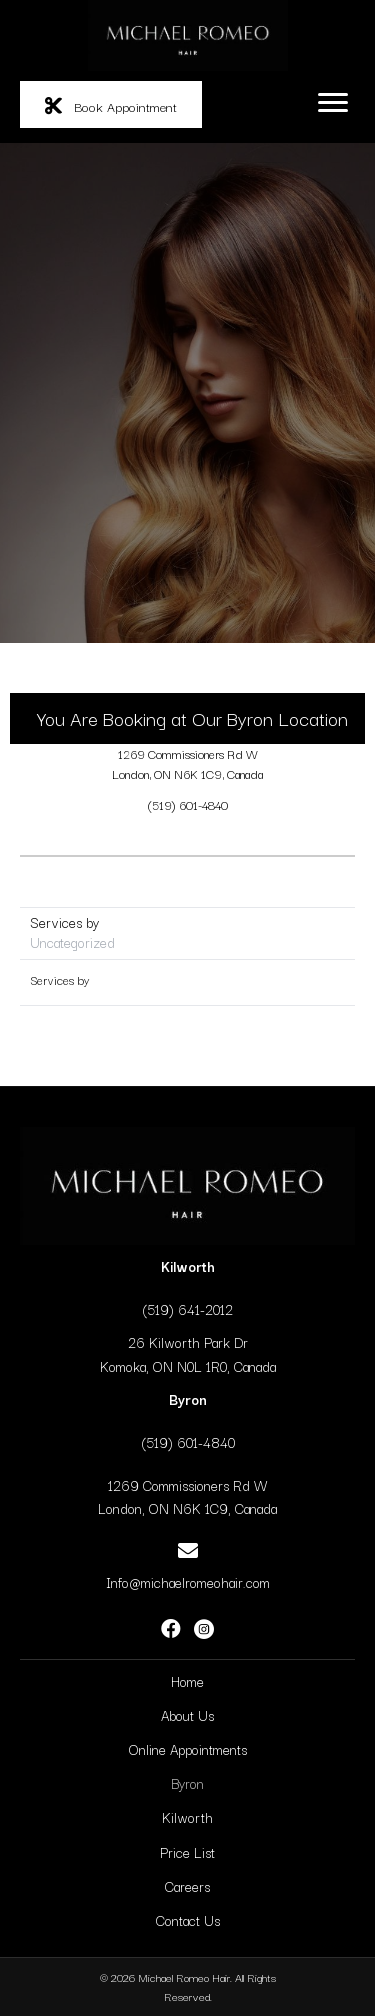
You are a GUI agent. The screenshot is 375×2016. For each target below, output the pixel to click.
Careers (187, 1886)
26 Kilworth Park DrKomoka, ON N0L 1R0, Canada (188, 1353)
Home (187, 1681)
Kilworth (187, 1817)
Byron (187, 1783)
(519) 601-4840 (188, 804)
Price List (187, 1852)
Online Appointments (188, 1749)
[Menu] (333, 103)
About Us (187, 1715)
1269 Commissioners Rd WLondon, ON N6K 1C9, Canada (187, 763)
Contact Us (188, 1920)
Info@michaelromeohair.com (188, 1582)
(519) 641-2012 (187, 1309)
